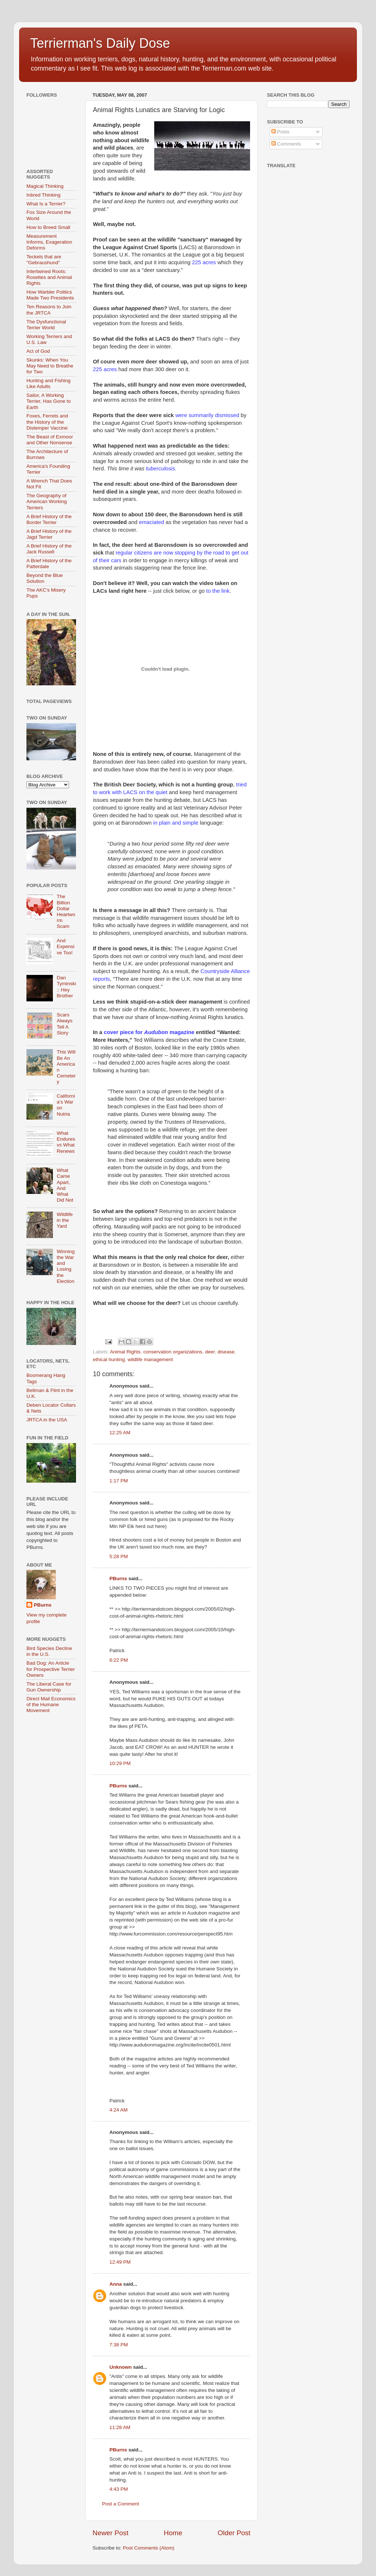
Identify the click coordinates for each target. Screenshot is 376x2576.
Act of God (38, 351)
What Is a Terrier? (45, 204)
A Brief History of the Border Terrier (49, 519)
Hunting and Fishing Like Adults (48, 383)
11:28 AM (119, 2427)
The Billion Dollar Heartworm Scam (66, 911)
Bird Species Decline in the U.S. (49, 1651)
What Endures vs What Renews (66, 1142)
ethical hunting (109, 1359)
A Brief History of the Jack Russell (49, 549)
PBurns (118, 1578)
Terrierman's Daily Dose (100, 43)
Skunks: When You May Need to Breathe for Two (49, 365)
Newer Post (111, 2533)
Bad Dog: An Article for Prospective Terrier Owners (50, 1669)
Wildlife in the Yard (65, 1220)
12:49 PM (120, 2262)
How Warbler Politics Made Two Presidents (50, 295)
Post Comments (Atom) (148, 2548)
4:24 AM (118, 2110)
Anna (115, 2284)
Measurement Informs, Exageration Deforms (49, 242)
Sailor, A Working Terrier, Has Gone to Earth (48, 401)
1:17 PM (118, 1480)
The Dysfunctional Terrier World (46, 324)
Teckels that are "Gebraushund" (43, 259)
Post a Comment (120, 2504)
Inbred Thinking (43, 195)
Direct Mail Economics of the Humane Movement (51, 1704)
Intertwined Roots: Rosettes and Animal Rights (49, 277)
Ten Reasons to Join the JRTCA (48, 309)
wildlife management (150, 1359)
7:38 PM (118, 2344)
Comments (286, 144)
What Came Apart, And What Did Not (65, 1185)
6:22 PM (118, 1660)
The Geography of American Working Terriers (46, 501)
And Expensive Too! (65, 946)
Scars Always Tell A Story (64, 1024)
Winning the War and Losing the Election (66, 1266)
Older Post (234, 2533)
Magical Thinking (45, 186)
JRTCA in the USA (46, 1419)
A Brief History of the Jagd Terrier (49, 534)
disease (226, 1352)
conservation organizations (172, 1352)
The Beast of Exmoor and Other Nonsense (49, 439)
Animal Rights (125, 1352)
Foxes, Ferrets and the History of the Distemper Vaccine (47, 421)
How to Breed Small (48, 227)
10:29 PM (120, 1763)
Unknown (120, 2367)
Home (173, 2533)
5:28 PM (118, 1556)
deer (209, 1352)
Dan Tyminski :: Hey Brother (66, 986)
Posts (280, 131)
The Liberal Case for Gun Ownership (48, 1687)
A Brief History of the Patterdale (49, 563)
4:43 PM (118, 2489)
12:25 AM (119, 1432)
